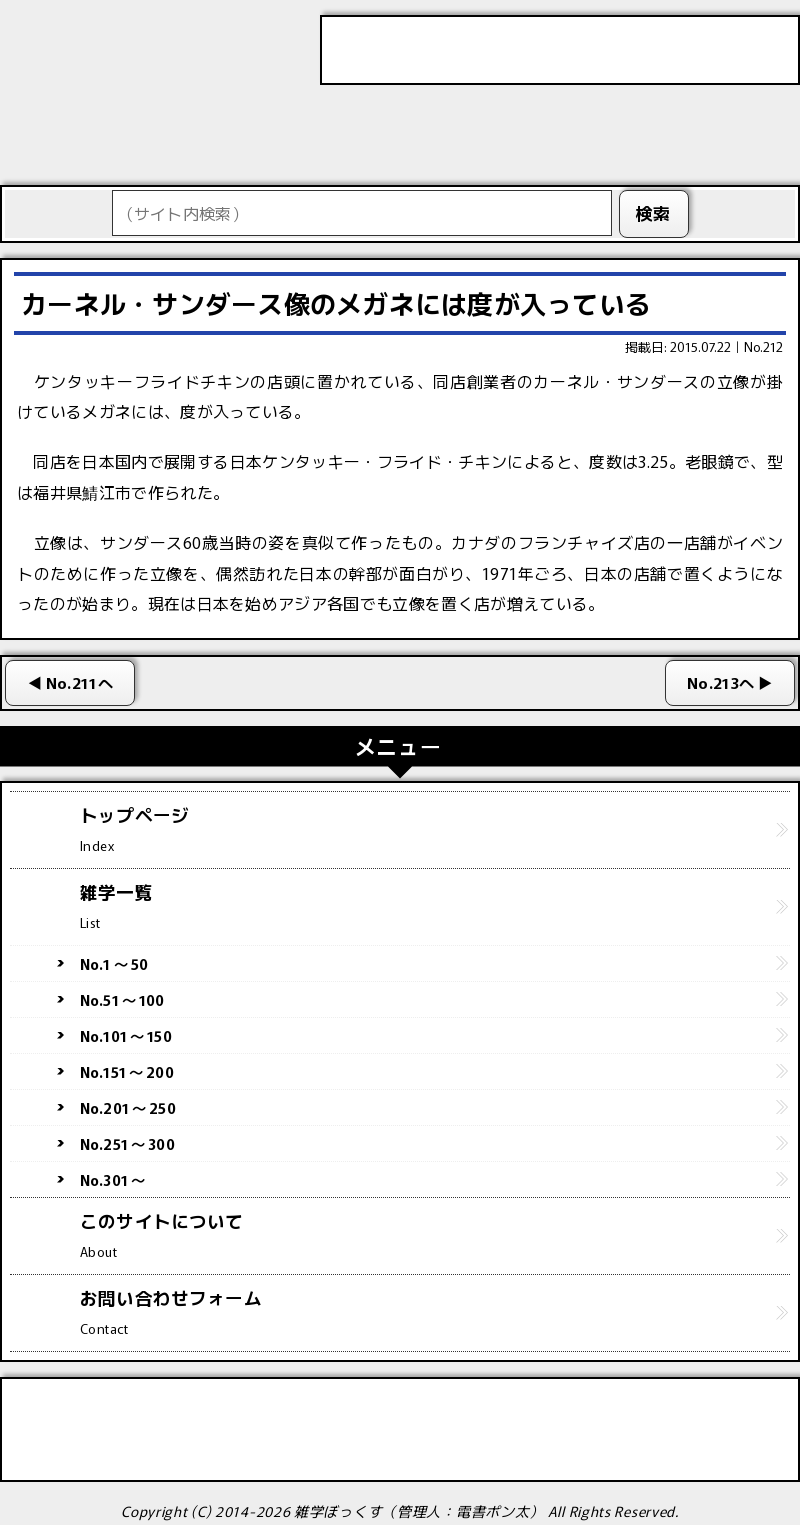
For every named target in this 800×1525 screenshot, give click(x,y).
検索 (653, 213)
